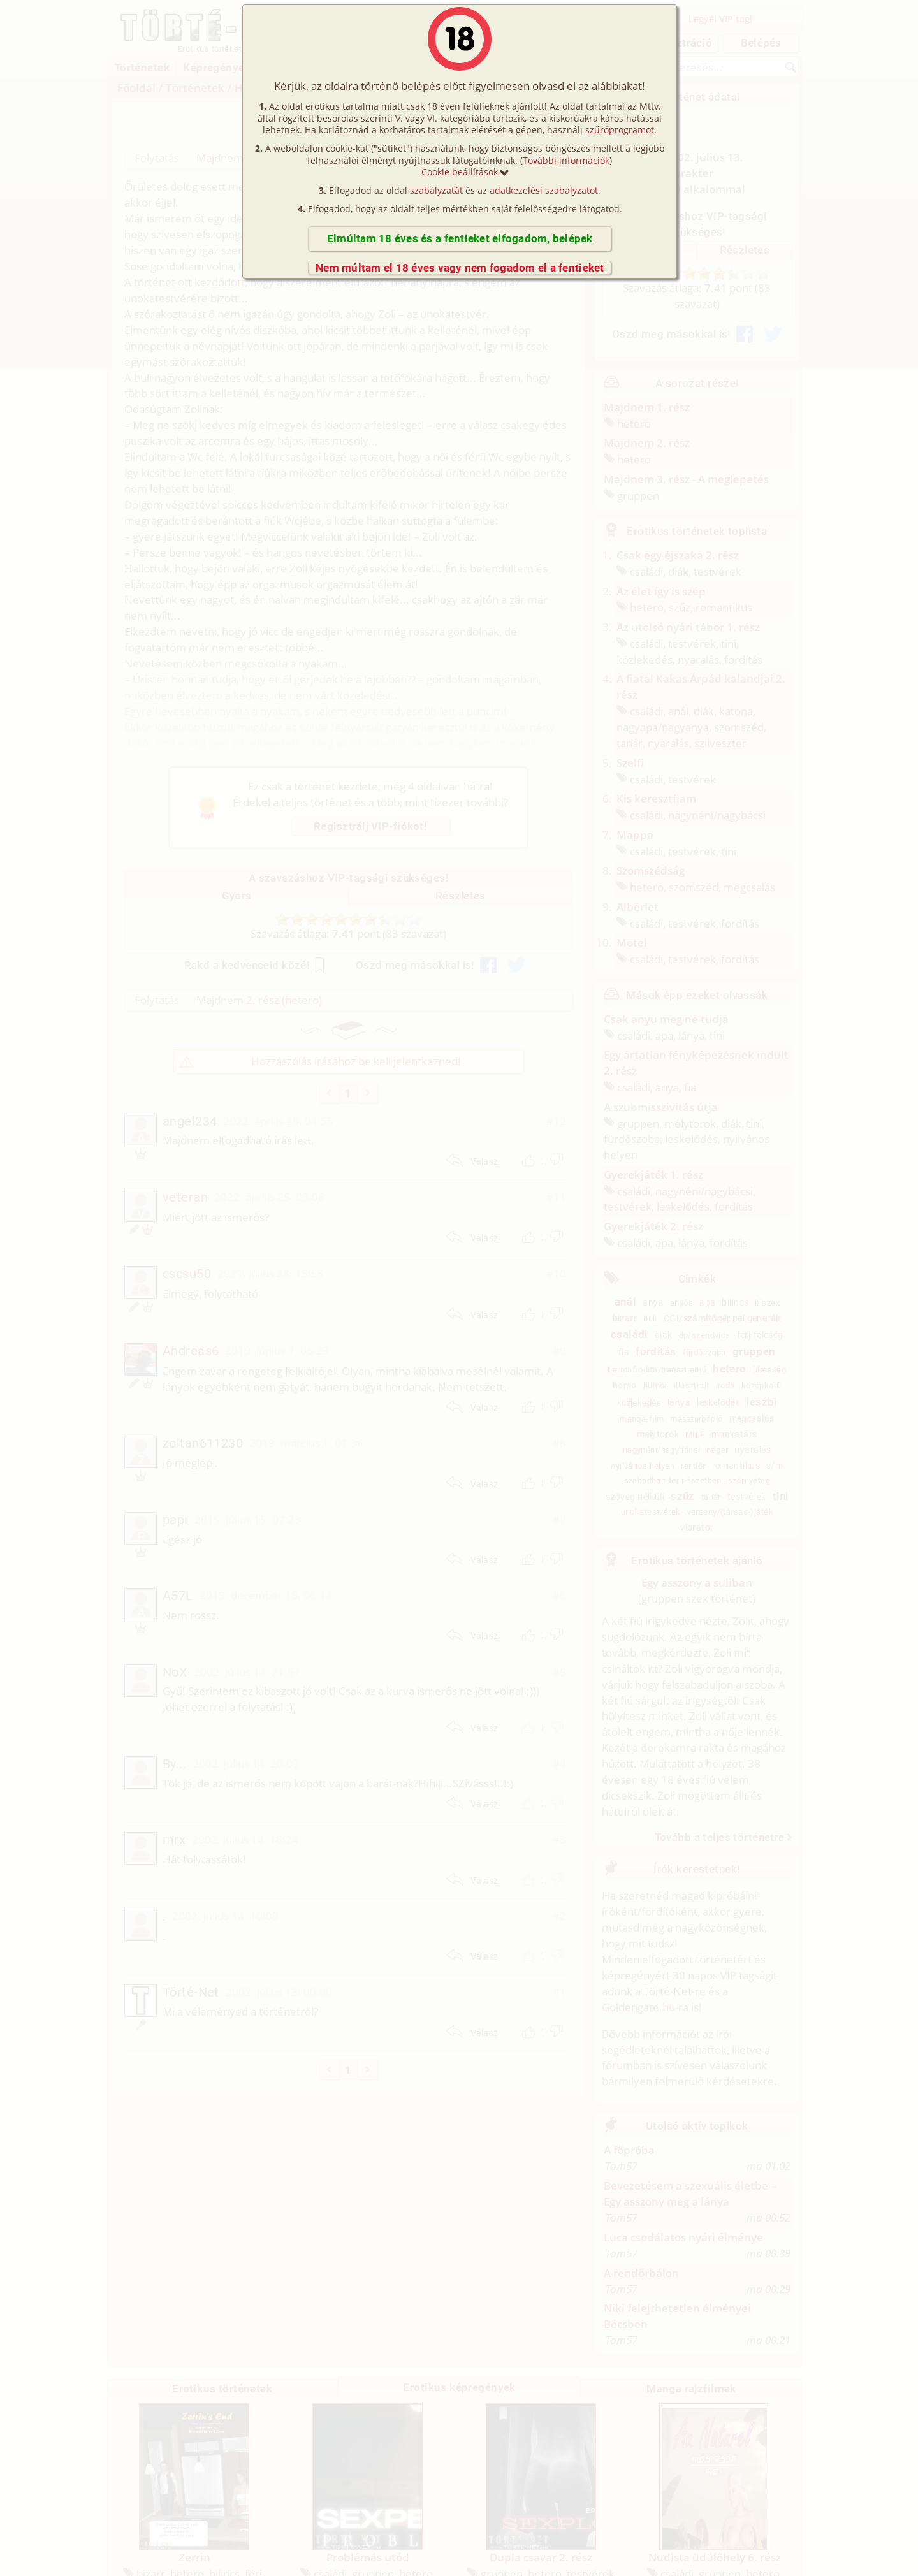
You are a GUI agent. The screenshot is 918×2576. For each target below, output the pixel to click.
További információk (566, 160)
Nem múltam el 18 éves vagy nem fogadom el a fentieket (460, 267)
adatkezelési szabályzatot (544, 190)
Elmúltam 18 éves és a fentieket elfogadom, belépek (460, 238)
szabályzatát (436, 190)
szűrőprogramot (619, 130)
